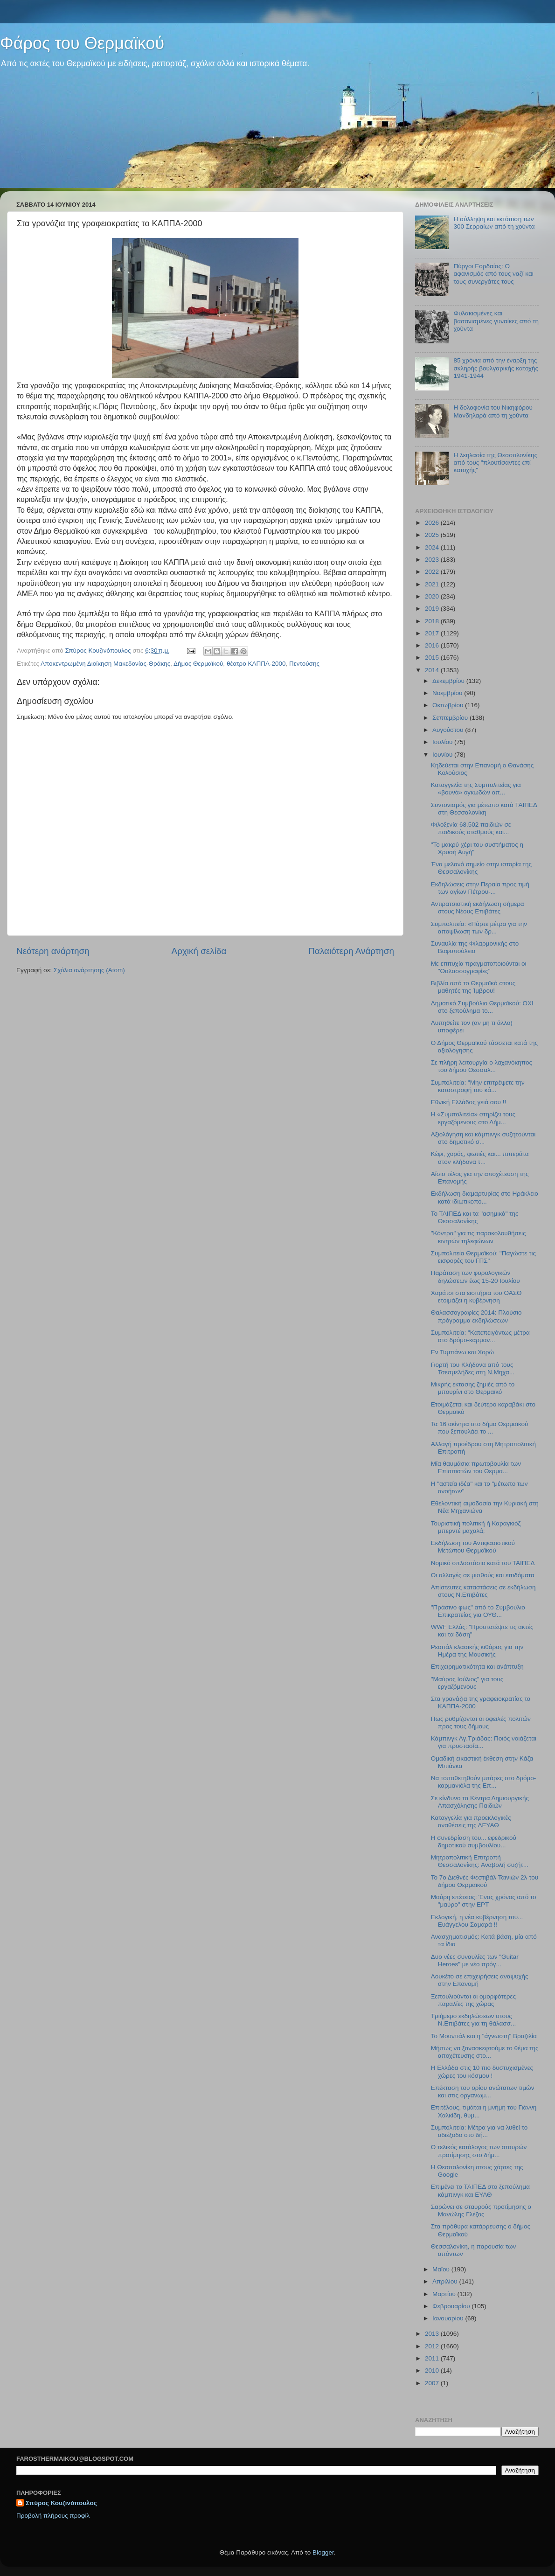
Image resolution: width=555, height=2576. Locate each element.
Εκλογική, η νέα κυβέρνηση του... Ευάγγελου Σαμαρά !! (477, 1921)
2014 (433, 670)
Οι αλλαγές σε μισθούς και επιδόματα (482, 1575)
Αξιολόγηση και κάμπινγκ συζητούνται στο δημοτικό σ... (483, 1138)
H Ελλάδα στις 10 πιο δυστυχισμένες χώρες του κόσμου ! (482, 2071)
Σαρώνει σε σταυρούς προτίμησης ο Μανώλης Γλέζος (481, 2210)
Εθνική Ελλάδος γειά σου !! (468, 1102)
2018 (433, 621)
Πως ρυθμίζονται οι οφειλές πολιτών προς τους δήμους (481, 1722)
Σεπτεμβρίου (451, 717)
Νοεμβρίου (448, 692)
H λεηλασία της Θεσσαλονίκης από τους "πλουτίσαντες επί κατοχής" (495, 462)
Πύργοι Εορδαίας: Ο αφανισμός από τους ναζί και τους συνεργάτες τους (493, 274)
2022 (433, 571)
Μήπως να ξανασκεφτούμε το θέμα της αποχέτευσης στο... (485, 2052)
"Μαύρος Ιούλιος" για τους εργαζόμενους (467, 1683)
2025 (433, 534)
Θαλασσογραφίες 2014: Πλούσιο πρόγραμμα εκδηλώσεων (476, 1316)
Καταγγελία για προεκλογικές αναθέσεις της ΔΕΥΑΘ (471, 1821)
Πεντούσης (304, 663)
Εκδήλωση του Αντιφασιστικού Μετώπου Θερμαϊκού (473, 1546)
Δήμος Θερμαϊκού (198, 663)
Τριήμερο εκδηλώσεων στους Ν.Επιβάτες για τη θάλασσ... (473, 2019)
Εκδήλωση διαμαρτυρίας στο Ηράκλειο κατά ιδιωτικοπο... (484, 1197)
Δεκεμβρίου (449, 680)
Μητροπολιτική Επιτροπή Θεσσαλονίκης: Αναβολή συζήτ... (479, 1861)
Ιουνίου (443, 754)
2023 (433, 559)
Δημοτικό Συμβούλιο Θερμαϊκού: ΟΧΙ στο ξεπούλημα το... (482, 1007)
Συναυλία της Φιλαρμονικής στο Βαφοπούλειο (475, 947)
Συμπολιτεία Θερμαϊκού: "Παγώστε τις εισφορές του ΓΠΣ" (483, 1257)
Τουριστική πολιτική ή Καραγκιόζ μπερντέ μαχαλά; (476, 1527)
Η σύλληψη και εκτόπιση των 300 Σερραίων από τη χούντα (493, 223)
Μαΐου (441, 2269)
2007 (433, 2383)
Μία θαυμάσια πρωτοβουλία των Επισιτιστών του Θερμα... (476, 1467)
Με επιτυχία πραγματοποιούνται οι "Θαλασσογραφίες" (479, 967)
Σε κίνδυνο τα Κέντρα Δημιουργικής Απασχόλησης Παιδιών (480, 1802)
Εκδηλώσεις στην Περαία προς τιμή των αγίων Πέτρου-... (480, 888)
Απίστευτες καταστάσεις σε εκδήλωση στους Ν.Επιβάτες (483, 1591)
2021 (433, 584)
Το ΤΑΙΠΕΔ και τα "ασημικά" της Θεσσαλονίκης (475, 1217)
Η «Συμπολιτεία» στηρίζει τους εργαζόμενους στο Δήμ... (473, 1118)
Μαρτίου (445, 2294)
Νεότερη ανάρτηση (53, 951)
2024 (433, 547)
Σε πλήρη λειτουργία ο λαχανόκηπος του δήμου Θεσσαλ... (481, 1066)
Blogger (323, 2552)
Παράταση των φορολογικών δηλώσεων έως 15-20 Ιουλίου (475, 1276)
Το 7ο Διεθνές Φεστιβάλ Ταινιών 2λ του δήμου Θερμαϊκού (484, 1881)
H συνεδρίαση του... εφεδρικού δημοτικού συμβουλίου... (473, 1841)
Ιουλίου (443, 741)
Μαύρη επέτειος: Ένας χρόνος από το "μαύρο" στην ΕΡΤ (483, 1901)
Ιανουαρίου (448, 2318)
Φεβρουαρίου (452, 2306)
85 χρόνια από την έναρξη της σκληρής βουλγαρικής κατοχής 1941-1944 (495, 368)
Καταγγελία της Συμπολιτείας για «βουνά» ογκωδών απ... (476, 788)
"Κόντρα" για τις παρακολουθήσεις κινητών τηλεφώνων (478, 1237)
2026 (433, 522)
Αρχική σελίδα (199, 951)
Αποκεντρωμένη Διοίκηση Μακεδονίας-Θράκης (105, 663)
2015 (433, 657)
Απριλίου (445, 2281)
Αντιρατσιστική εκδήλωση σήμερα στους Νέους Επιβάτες (477, 907)
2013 (433, 2333)
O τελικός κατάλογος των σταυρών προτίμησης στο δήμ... (479, 2151)
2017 (433, 633)
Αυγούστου (448, 729)
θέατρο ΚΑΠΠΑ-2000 (256, 663)
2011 (433, 2358)
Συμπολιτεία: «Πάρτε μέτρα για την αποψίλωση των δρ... (479, 927)
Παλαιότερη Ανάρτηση (351, 951)
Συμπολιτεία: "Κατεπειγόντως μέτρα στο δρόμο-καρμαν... (480, 1336)
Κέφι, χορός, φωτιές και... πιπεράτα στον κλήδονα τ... (480, 1157)
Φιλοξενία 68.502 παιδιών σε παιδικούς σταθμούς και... (471, 828)
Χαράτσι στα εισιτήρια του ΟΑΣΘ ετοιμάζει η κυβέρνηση (476, 1296)
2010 (433, 2370)
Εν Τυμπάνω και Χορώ (462, 1352)
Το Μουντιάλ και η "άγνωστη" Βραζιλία (484, 2036)
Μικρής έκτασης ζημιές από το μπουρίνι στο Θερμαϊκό (473, 1388)
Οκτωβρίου (448, 705)
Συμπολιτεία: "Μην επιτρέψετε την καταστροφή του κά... (478, 1086)
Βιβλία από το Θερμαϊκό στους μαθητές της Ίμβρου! (473, 987)
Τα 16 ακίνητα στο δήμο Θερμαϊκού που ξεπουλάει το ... (479, 1427)
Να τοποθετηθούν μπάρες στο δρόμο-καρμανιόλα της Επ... (483, 1782)
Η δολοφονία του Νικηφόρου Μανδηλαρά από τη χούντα (493, 411)
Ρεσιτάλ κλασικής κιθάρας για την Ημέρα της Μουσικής (477, 1650)
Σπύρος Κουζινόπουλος (61, 2502)
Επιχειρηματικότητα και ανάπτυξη (477, 1666)
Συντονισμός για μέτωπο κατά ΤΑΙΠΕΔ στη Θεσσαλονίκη (484, 808)
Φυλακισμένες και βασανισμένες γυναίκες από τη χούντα (496, 321)
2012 (433, 2346)
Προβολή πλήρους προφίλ (53, 2515)
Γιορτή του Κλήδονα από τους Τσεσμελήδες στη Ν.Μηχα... (472, 1368)
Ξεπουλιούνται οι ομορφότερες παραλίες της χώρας (473, 2000)
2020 (433, 596)
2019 (433, 608)
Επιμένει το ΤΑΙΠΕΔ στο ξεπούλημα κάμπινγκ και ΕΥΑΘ (480, 2190)
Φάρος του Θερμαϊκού (82, 43)
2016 (433, 645)
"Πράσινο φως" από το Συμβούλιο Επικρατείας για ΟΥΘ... (478, 1611)
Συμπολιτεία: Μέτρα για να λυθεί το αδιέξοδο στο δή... (479, 2131)
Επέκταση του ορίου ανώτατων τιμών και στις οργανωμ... (482, 2091)
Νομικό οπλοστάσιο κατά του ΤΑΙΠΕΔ (483, 1563)
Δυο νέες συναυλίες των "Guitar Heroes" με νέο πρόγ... (475, 1960)
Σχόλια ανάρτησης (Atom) (89, 970)
